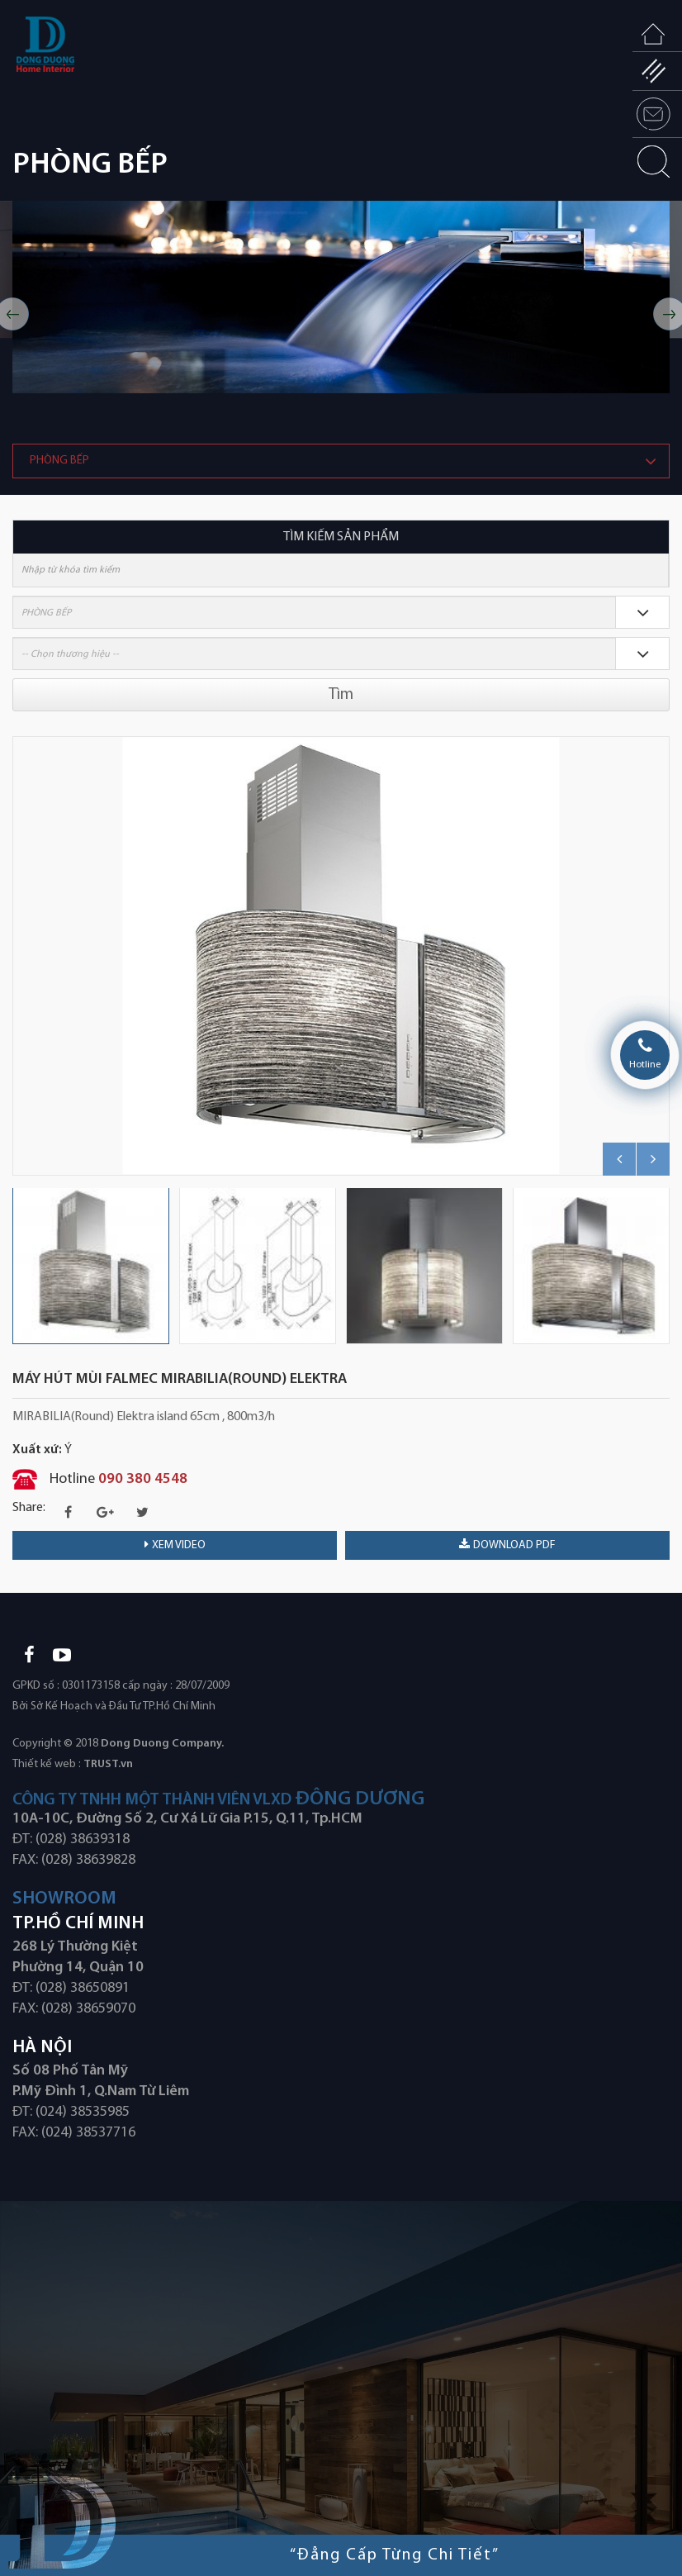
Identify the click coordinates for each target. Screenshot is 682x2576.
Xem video (175, 1545)
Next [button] (661, 956)
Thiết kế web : (46, 1764)
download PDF (507, 1545)
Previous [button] (20, 956)
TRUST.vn (108, 1764)
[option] (341, 297)
